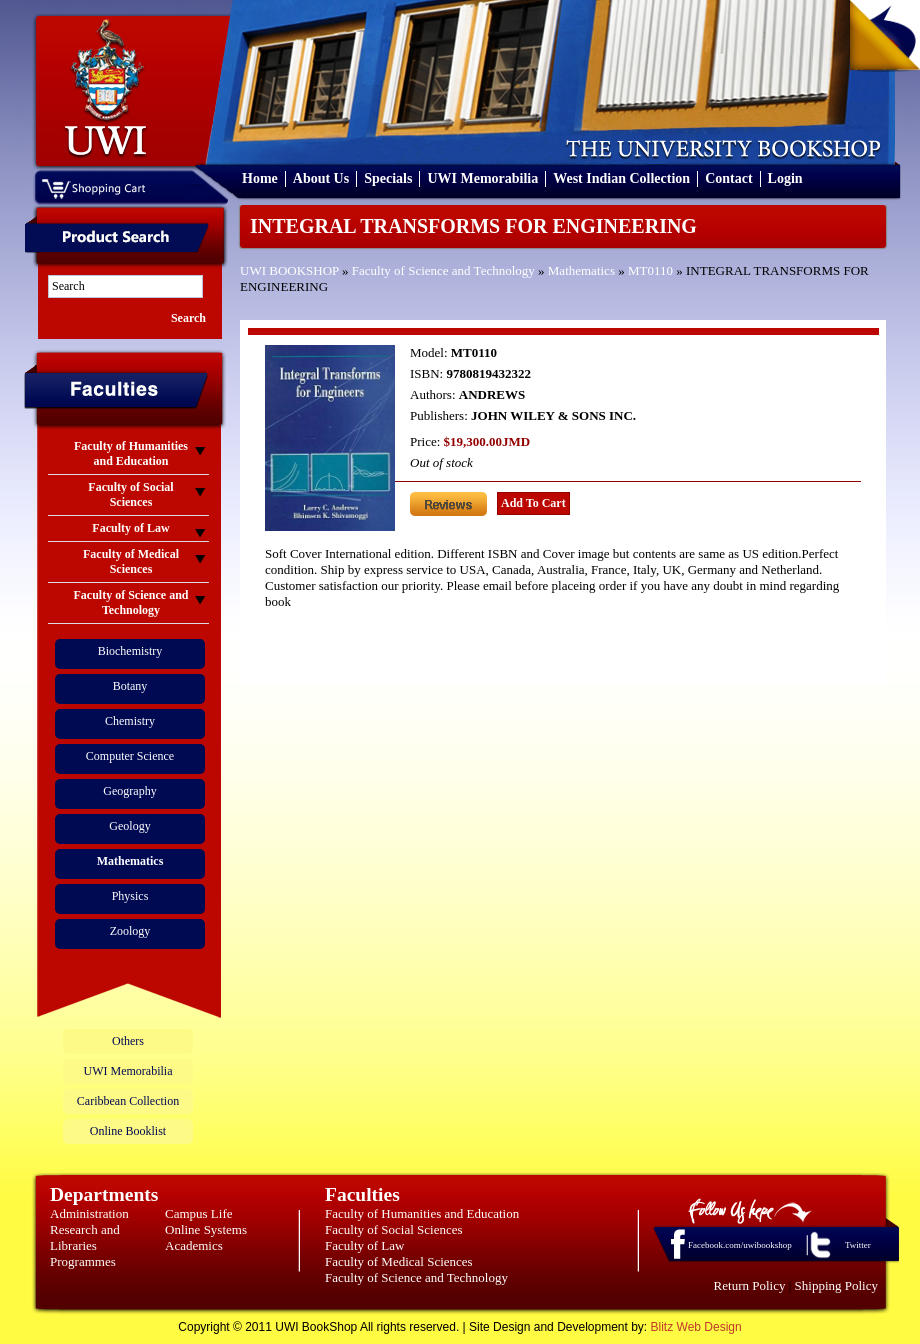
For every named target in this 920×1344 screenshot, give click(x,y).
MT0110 (650, 270)
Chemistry (130, 721)
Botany (130, 686)
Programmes (83, 1261)
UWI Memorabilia (482, 178)
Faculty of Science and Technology (443, 270)
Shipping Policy (836, 1285)
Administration (89, 1213)
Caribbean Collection (128, 1101)
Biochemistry (130, 651)
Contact (728, 178)
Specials (388, 178)
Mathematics (581, 270)
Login (785, 178)
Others (128, 1041)
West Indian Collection (621, 178)
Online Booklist (128, 1131)
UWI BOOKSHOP (289, 270)
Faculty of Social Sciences (394, 1229)
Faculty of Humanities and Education (422, 1213)
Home (260, 178)
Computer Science (130, 756)
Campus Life (199, 1213)
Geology (129, 826)
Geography (129, 791)
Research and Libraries (85, 1237)
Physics (130, 896)
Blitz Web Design (696, 1327)
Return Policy (750, 1285)
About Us (321, 178)
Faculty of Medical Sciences (399, 1261)
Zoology (130, 931)
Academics (194, 1245)
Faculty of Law (364, 1245)
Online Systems (206, 1229)
